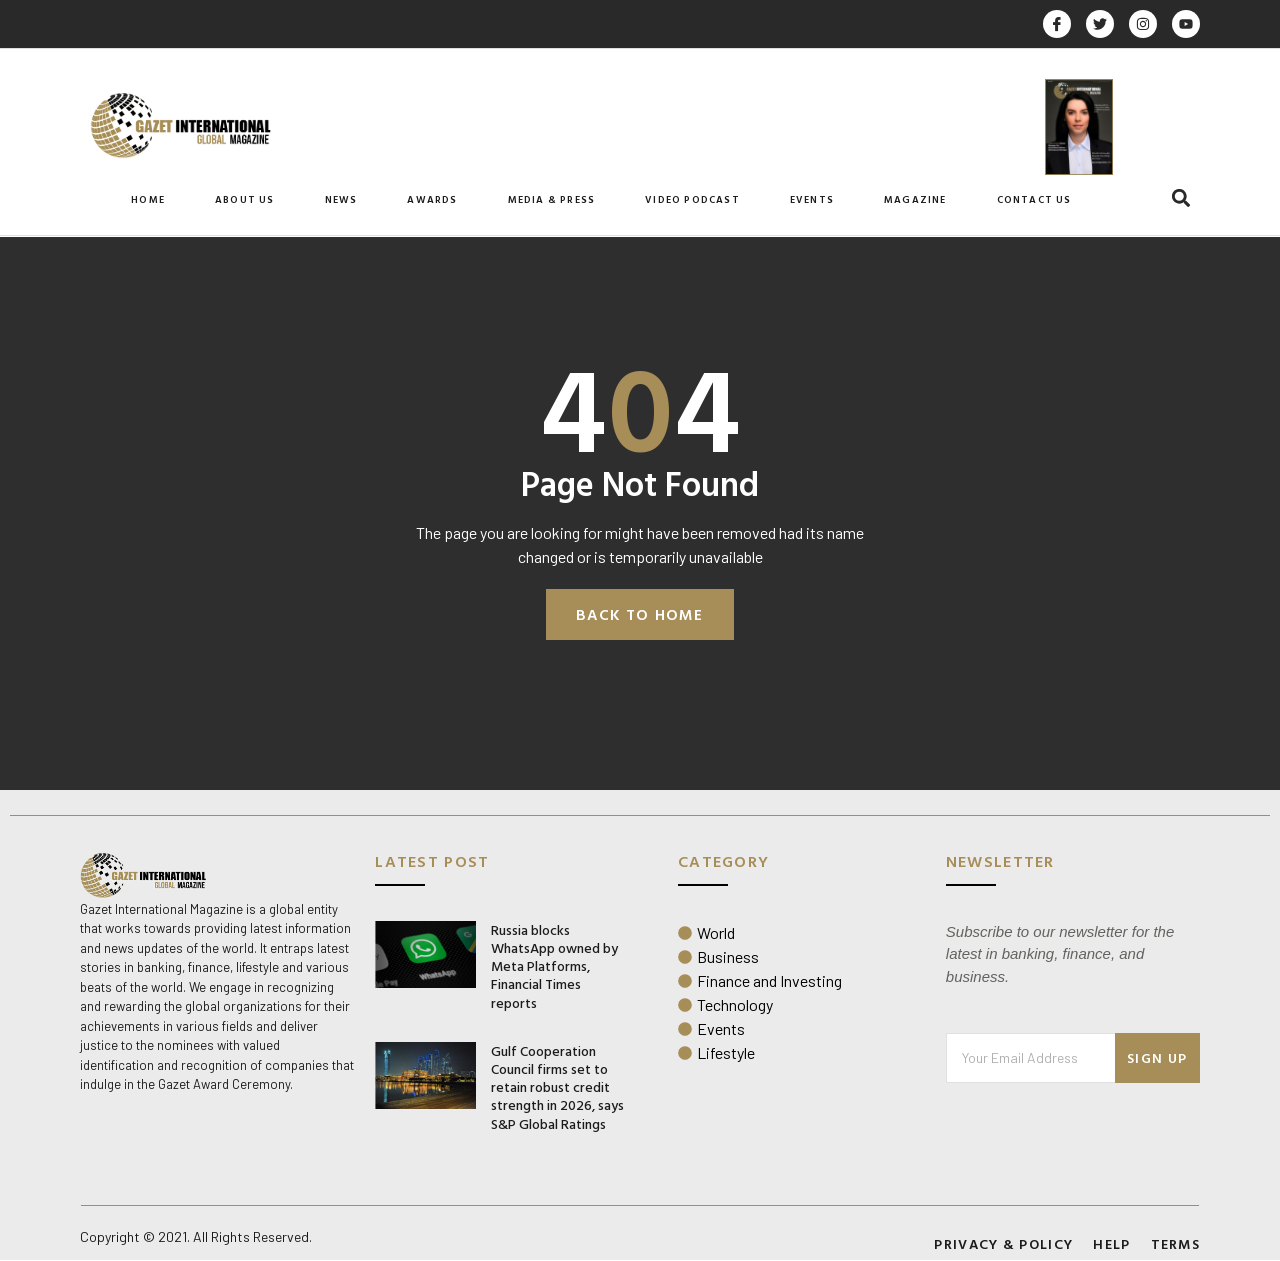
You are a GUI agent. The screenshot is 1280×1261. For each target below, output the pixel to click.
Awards (432, 199)
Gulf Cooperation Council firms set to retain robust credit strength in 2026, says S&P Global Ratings (557, 1088)
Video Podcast (692, 199)
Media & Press (552, 199)
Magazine (915, 199)
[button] (1181, 198)
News (341, 199)
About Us (245, 199)
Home (148, 199)
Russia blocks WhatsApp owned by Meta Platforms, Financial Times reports (554, 967)
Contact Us (1034, 199)
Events (812, 199)
